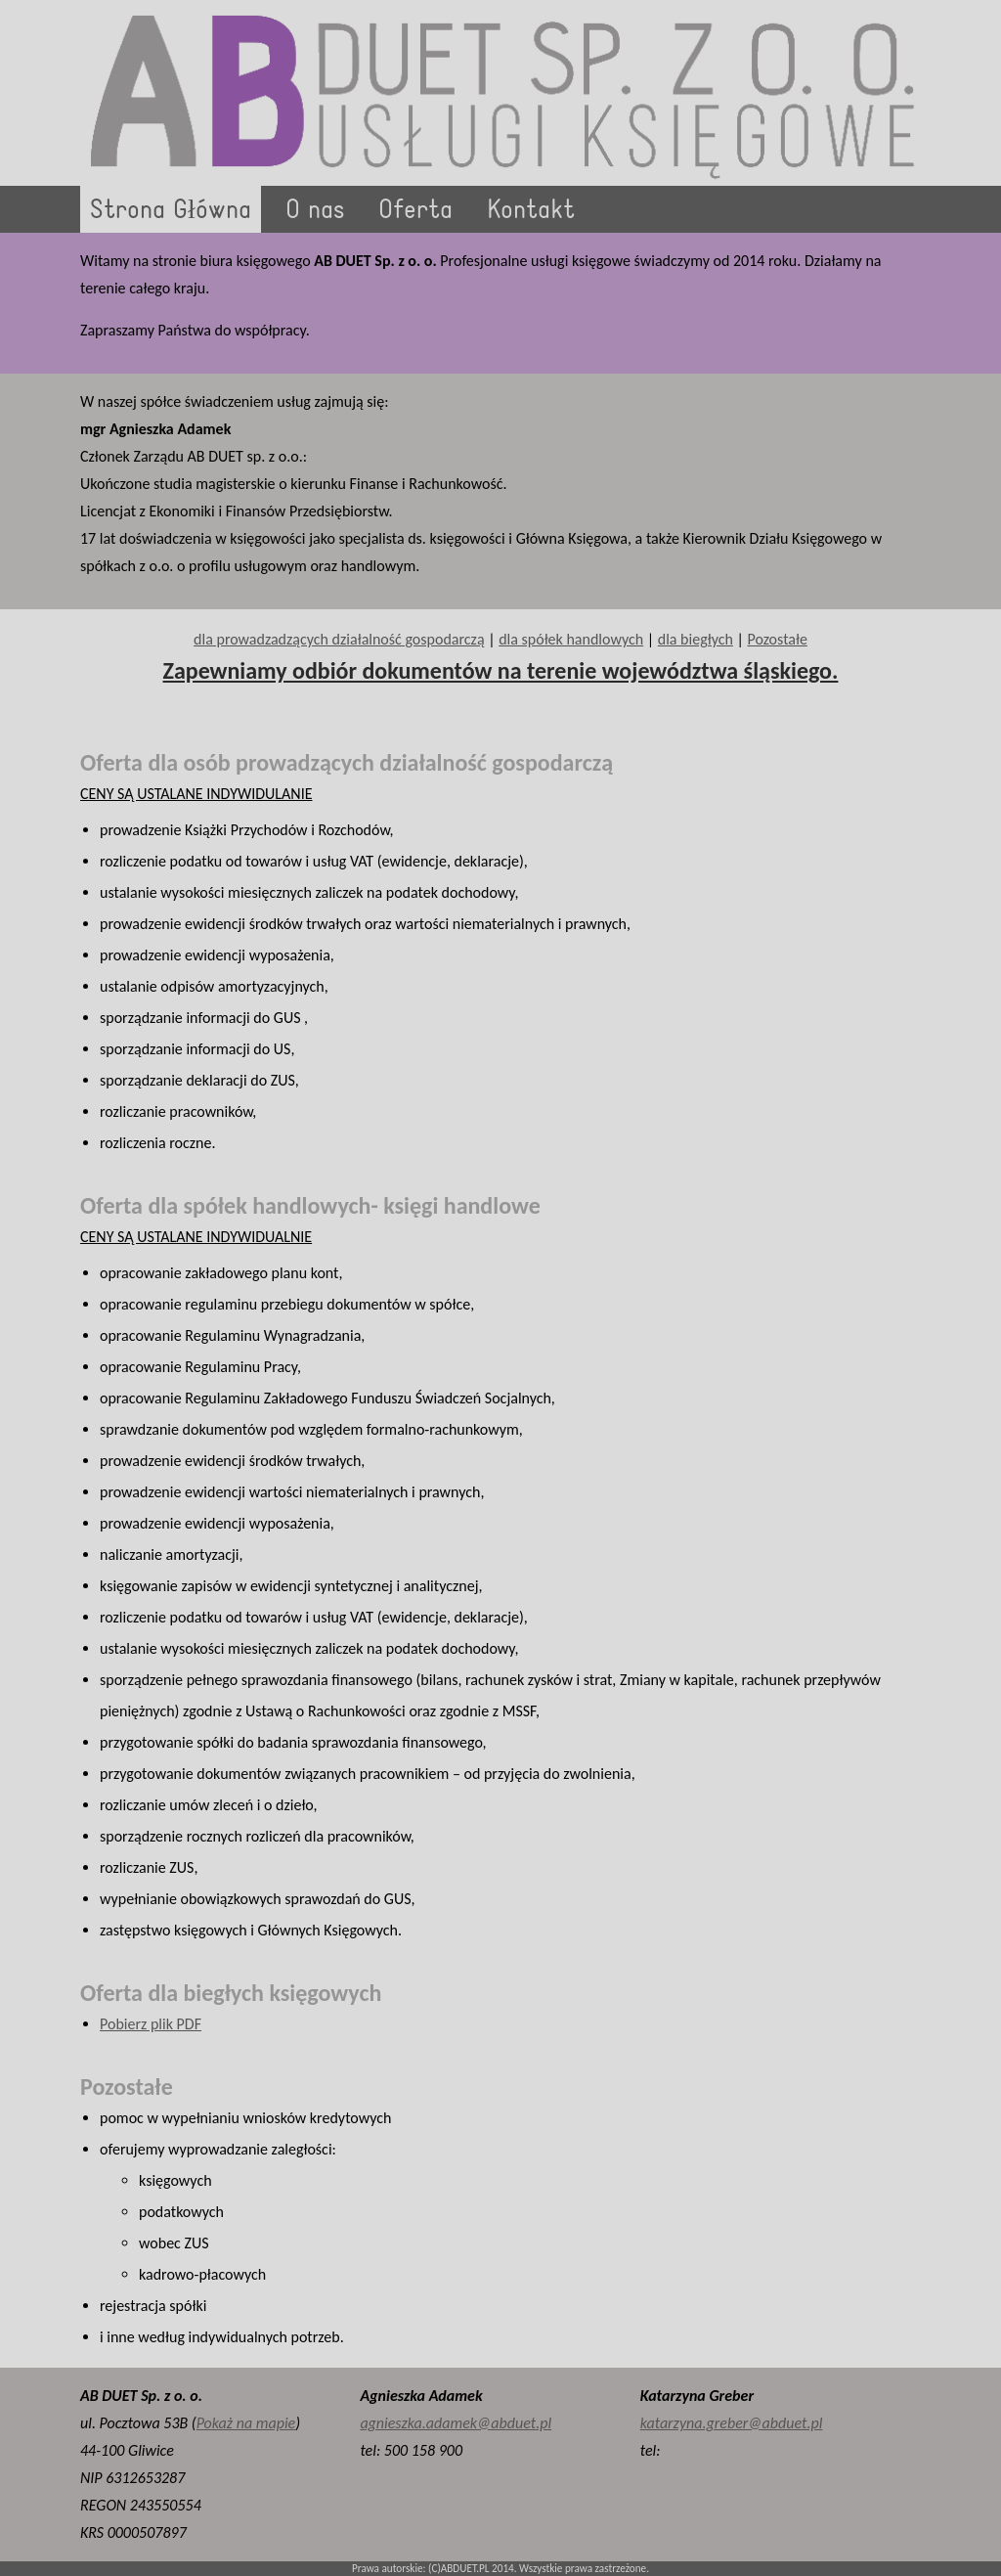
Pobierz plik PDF (150, 2024)
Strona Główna (170, 211)
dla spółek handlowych (571, 639)
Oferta (415, 211)
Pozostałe (776, 639)
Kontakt (531, 211)
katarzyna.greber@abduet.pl (731, 2423)
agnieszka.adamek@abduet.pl (455, 2423)
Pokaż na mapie (246, 2423)
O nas (314, 211)
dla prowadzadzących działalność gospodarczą (339, 639)
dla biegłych (695, 639)
